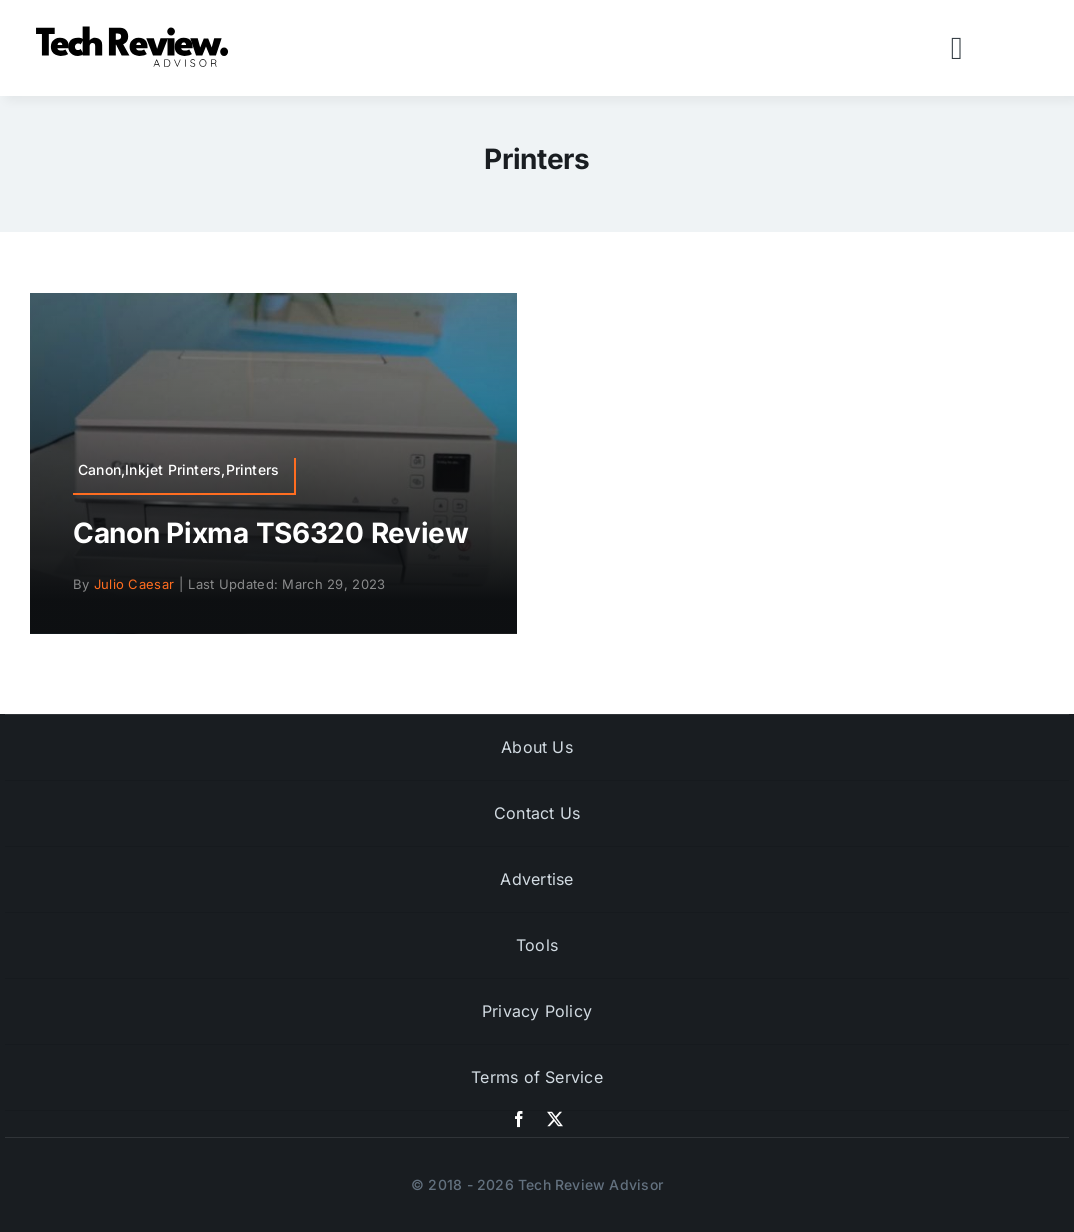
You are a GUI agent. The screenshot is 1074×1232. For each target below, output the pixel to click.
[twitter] (555, 1119)
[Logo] (135, 31)
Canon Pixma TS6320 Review (271, 533)
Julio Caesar (134, 584)
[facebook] (519, 1119)
